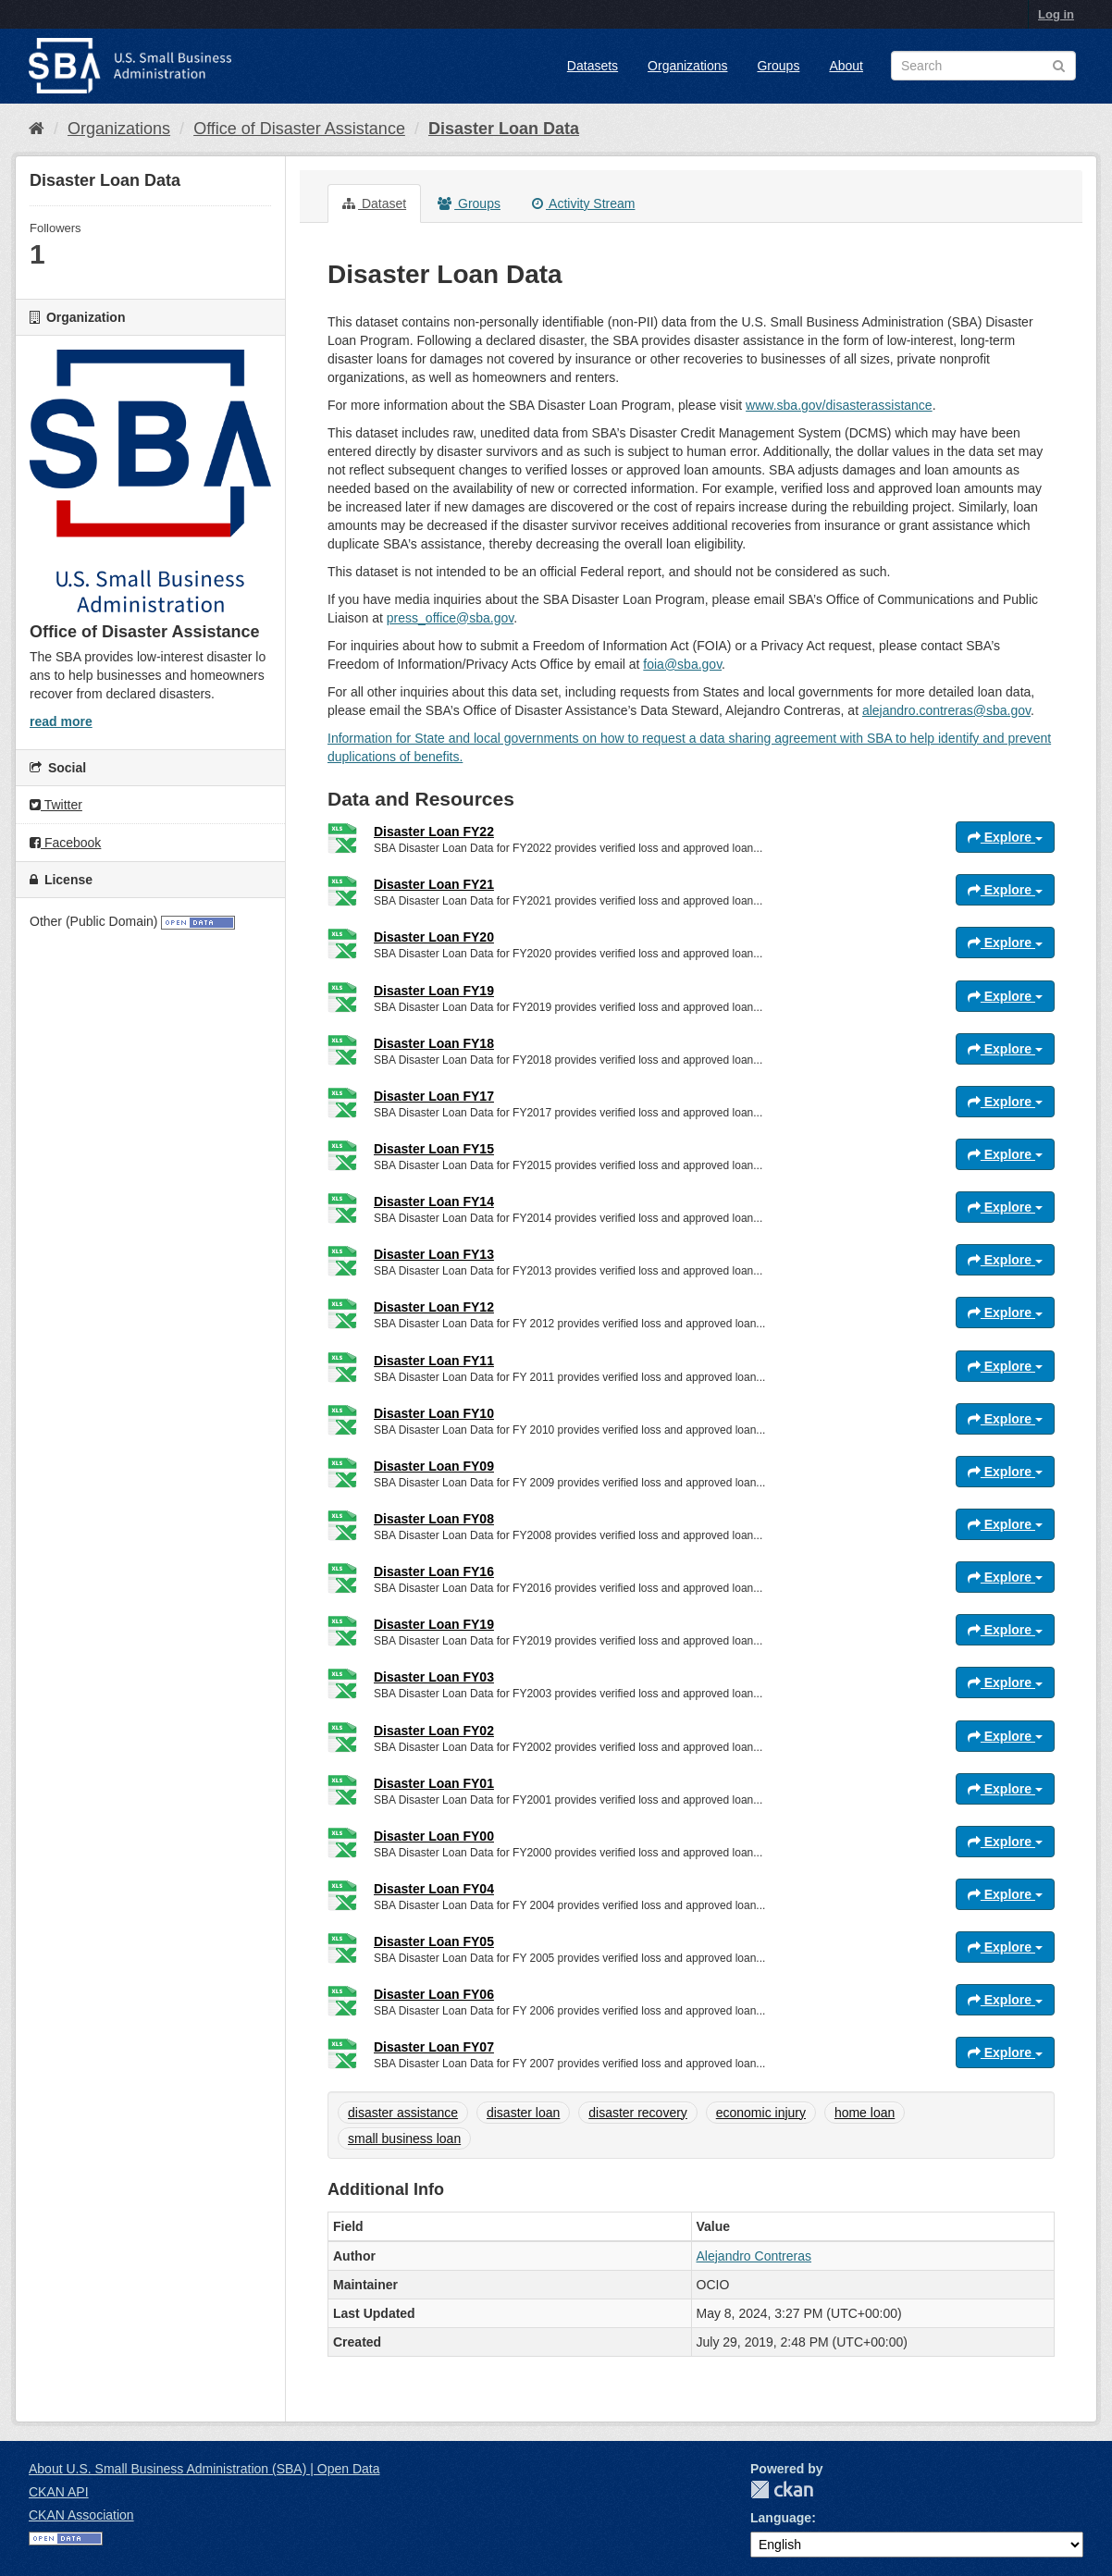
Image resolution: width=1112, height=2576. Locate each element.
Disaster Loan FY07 (434, 2047)
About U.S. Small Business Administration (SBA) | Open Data (204, 2468)
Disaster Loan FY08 (434, 1518)
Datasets (592, 65)
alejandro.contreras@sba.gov (946, 710)
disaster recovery (637, 2112)
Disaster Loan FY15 (434, 1148)
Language (780, 2517)
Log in (1056, 14)
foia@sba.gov (682, 664)
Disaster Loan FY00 (434, 1836)
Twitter (56, 804)
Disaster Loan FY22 (434, 831)
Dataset (374, 203)
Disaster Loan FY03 (434, 1677)
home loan (864, 2112)
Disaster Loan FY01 (434, 1783)
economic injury (761, 2112)
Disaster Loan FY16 (434, 1571)
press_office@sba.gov (450, 617)
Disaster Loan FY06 (434, 1994)
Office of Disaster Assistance (299, 128)
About (846, 65)
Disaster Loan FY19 (434, 990)
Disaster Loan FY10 (434, 1413)
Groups (778, 65)
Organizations (687, 65)
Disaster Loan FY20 (434, 937)
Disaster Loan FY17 (434, 1096)
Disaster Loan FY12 (434, 1307)
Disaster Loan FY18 (434, 1043)
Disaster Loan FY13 (434, 1254)
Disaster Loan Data (503, 128)
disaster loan (523, 2112)
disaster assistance (403, 2112)
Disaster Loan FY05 (434, 1941)
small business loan (404, 2138)
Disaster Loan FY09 (434, 1466)
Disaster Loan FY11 (434, 1360)
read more (61, 721)
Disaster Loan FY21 (434, 884)
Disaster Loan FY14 (434, 1201)
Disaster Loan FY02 (434, 1730)
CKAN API (59, 2491)
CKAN (781, 2489)
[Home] (36, 128)
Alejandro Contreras (754, 2256)
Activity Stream (583, 203)
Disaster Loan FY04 (434, 1888)
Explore (1005, 837)
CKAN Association (81, 2515)
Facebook (65, 842)
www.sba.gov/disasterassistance (839, 405)
